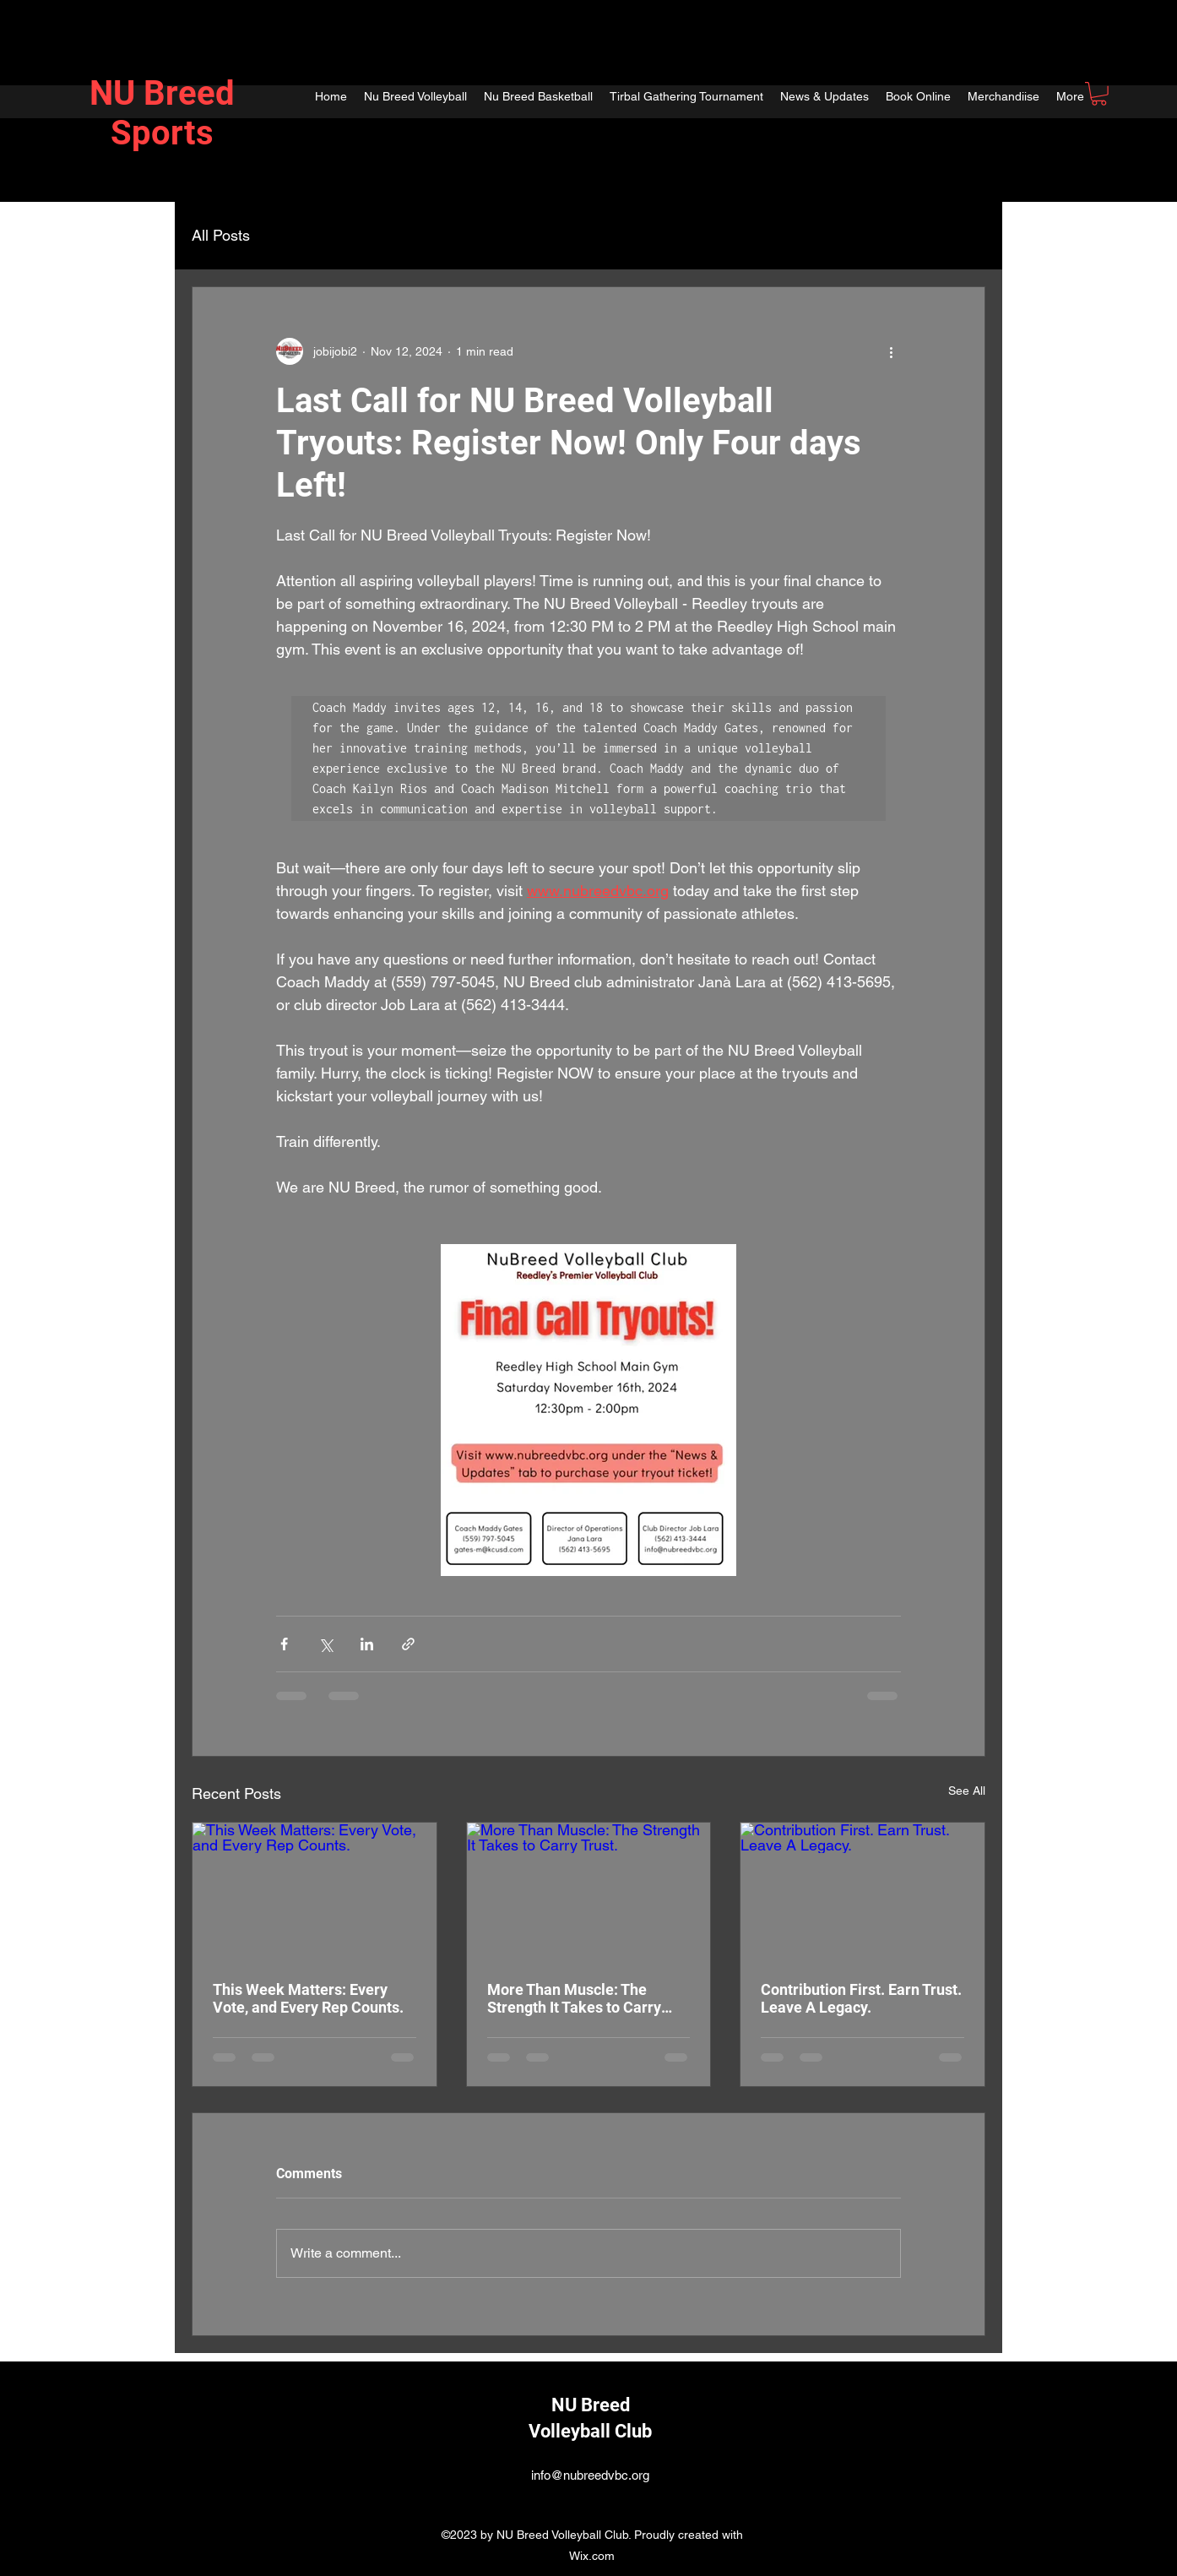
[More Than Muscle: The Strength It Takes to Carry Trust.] (589, 1891)
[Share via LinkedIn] (367, 1644)
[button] (1099, 94)
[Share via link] (408, 1644)
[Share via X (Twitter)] (325, 1644)
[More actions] (891, 351)
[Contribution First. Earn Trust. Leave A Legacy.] (862, 1891)
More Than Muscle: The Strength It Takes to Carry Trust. (574, 1998)
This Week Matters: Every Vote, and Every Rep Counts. (308, 1998)
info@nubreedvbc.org (590, 2475)
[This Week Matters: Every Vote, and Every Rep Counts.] (315, 1891)
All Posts (221, 235)
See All (966, 1790)
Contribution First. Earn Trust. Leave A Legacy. (861, 1998)
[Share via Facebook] (284, 1644)
